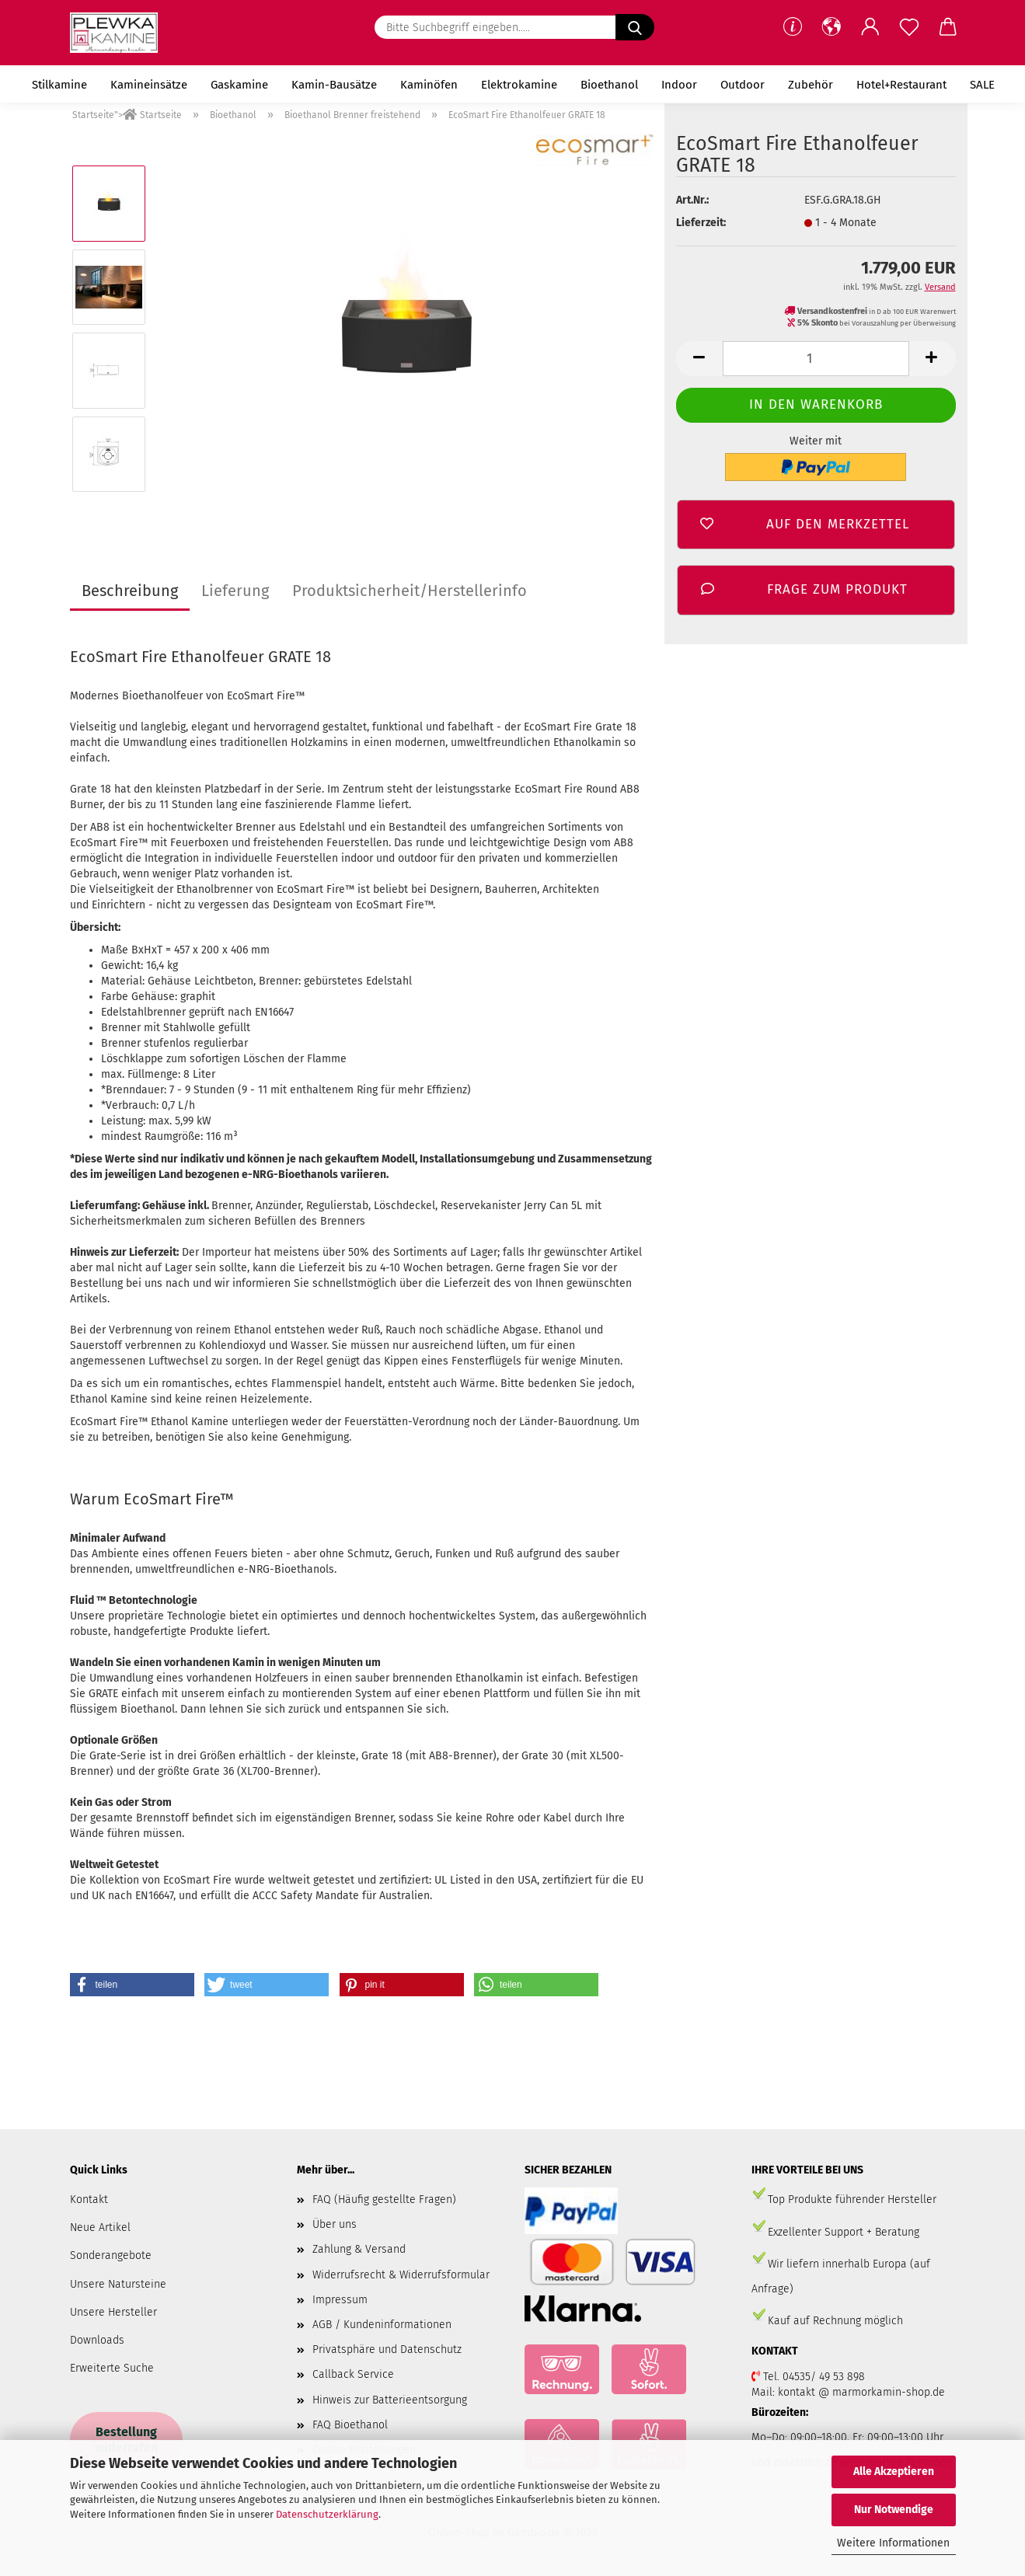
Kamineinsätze (148, 85)
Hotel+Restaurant (901, 85)
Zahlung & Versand (359, 2249)
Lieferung (235, 590)
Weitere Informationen (893, 2543)
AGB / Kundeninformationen (381, 2324)
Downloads (97, 2340)
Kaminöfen (429, 85)
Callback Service (353, 2374)
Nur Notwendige (893, 2509)
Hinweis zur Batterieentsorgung (389, 2400)
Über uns (334, 2224)
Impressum (340, 2299)
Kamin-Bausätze (334, 85)
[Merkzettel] (909, 27)
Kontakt (89, 2199)
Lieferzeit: (701, 222)
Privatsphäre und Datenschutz (387, 2349)
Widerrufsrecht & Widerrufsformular (401, 2274)
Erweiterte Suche (112, 2368)
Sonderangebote (111, 2255)
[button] (831, 27)
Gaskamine (239, 85)
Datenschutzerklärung (327, 2514)
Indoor (679, 85)
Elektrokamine (519, 85)
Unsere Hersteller (113, 2312)
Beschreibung (130, 590)
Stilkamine (59, 85)
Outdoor (742, 85)
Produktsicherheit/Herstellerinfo (409, 590)
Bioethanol (609, 85)
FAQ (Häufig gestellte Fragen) (384, 2199)
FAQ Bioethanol (350, 2424)
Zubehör (810, 85)
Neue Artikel (100, 2227)
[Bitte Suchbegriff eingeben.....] (634, 27)
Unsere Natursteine (118, 2284)
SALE (982, 85)
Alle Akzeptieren (893, 2471)
